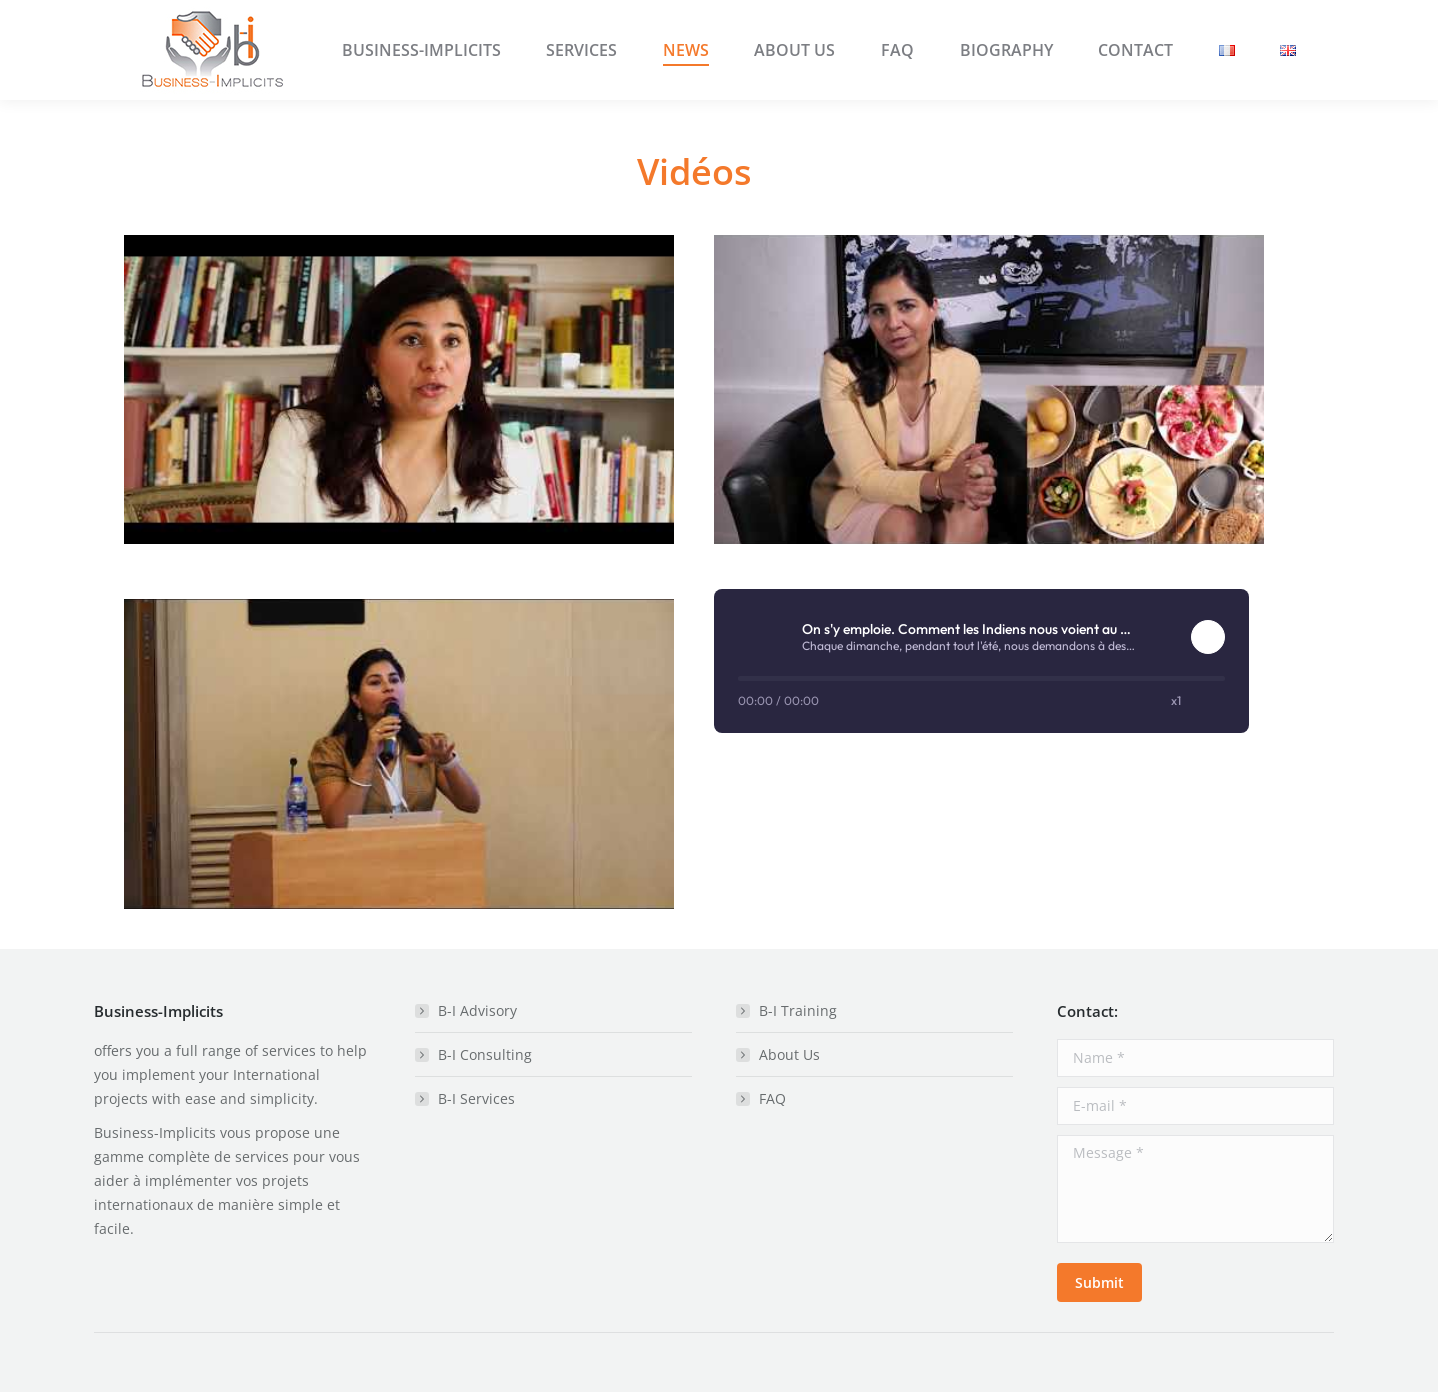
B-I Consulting (485, 1054)
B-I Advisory (477, 1010)
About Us (789, 1054)
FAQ (772, 1098)
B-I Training (798, 1010)
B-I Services (476, 1098)
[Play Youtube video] (399, 389)
